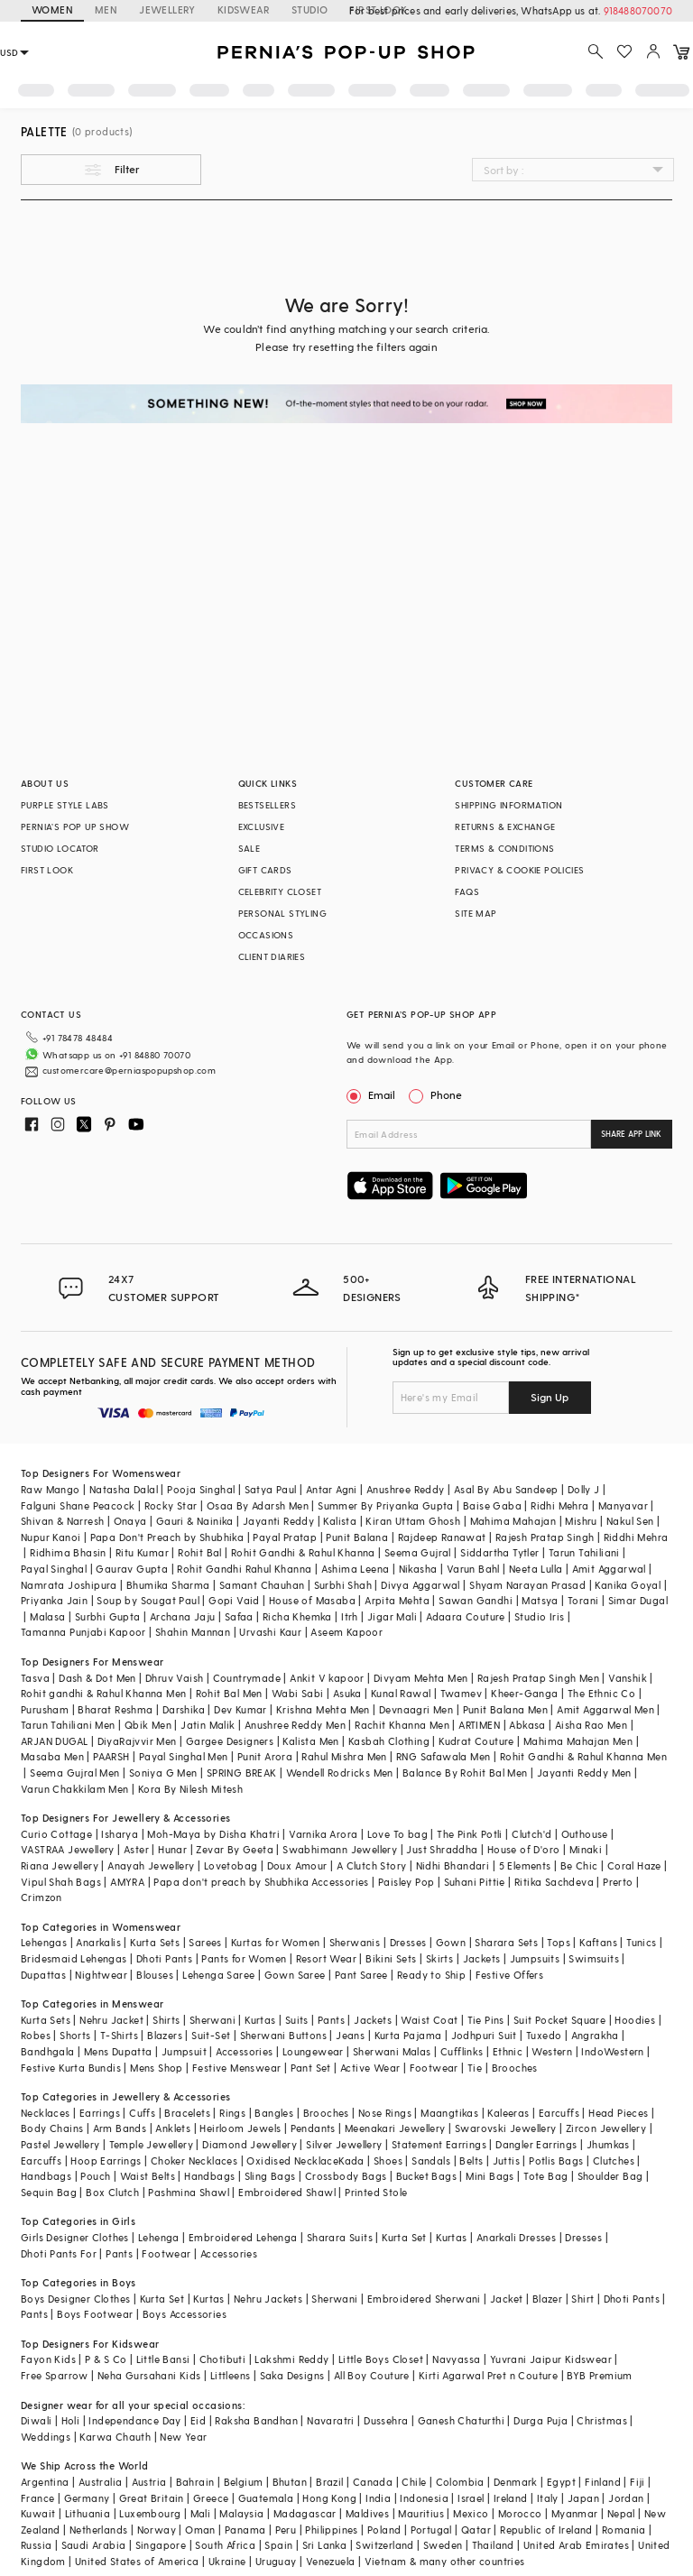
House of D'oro (523, 1849)
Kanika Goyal (628, 1585)
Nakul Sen (630, 1521)
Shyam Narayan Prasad (527, 1585)
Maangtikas (449, 2113)
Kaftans (598, 1942)
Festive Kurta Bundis (71, 2067)
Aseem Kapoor (346, 1632)
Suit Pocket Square (559, 2020)
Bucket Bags (426, 2176)
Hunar (172, 1849)
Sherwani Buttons (283, 2035)
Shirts (166, 2020)
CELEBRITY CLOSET (279, 891)
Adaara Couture (465, 1616)
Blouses (154, 1974)
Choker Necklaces (194, 2160)
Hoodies (634, 2020)
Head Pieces (618, 2113)
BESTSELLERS (267, 804)
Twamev (461, 1693)
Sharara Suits (340, 2237)
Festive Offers (510, 1974)
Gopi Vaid (234, 1600)
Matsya (540, 1600)
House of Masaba (312, 1600)
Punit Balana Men (505, 1709)
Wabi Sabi (298, 1693)
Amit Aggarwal (609, 1568)
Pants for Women (243, 1958)
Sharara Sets (506, 1942)
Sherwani (212, 2020)
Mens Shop (156, 2067)
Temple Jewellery (151, 2144)
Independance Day (134, 2420)
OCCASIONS (266, 934)
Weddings (45, 2436)
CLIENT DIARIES (272, 956)
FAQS (467, 891)
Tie (474, 2067)
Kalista (339, 1521)
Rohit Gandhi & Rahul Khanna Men (583, 1756)
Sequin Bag (49, 2192)
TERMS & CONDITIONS (504, 848)
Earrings (99, 2113)
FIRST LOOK (47, 869)
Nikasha (418, 1568)
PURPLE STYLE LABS (65, 804)
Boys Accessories (184, 2314)
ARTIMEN (479, 1725)
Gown (451, 1942)
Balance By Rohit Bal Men (465, 1772)
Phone (445, 1094)
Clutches (613, 2160)
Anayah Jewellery (150, 1865)
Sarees (205, 1942)
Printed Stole (376, 2192)
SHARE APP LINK (631, 1134)
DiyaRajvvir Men (137, 1741)
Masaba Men (52, 1756)
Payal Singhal (54, 1568)
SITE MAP (475, 913)
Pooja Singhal (201, 1489)
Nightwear (101, 1974)
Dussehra (386, 2420)
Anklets (172, 2128)
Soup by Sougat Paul (148, 1600)
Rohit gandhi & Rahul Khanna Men (103, 1693)
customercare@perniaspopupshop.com (129, 1070)
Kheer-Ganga (524, 1693)
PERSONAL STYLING (282, 913)
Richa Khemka (297, 1616)
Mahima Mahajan (513, 1521)
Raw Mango (50, 1489)
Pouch (95, 2176)
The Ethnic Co (601, 1693)
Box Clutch (112, 2192)
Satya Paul (271, 1489)
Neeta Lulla (535, 1568)
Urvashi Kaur (270, 1632)
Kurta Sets (155, 1942)
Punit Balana (357, 1537)
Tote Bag (545, 2176)
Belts (471, 2160)
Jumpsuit (184, 2051)
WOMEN (52, 9)
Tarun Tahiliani (584, 1552)
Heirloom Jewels (240, 2128)
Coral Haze (634, 1865)
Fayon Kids (48, 2359)
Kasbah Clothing (389, 1741)
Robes (36, 2035)
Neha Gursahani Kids (149, 2375)
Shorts (75, 2035)
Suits (297, 2020)
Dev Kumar (240, 1709)
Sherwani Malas (392, 2051)
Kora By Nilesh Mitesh (190, 1789)
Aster (136, 1849)
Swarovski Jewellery (506, 2128)
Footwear (434, 2067)
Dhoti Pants (164, 1958)
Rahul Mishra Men (343, 1756)
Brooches (515, 2067)
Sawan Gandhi (476, 1600)
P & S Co (105, 2359)
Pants (331, 2020)
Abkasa (527, 1725)
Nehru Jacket (111, 2020)
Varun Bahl (473, 1568)
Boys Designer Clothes (75, 2298)
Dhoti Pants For (59, 2253)
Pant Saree (361, 1974)
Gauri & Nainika (195, 1521)
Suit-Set (210, 2035)
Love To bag (397, 1834)
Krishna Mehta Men (323, 1709)
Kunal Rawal (400, 1693)
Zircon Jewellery (606, 2128)
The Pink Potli (470, 1834)
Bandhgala (48, 2051)
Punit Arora (264, 1756)
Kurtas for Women (275, 1942)
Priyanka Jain (54, 1600)
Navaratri (331, 2420)
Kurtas (260, 2020)
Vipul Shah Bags (61, 1882)
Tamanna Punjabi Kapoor (83, 1632)
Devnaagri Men (416, 1709)
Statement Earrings (439, 2144)
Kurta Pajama (408, 2035)
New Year (183, 2436)
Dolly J (584, 1489)
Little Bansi (163, 2359)
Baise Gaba (492, 1505)
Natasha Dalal (123, 1489)
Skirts (439, 1958)
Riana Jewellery (59, 1865)
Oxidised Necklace (292, 2160)
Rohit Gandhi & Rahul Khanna (303, 1552)
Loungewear (313, 2051)
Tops (558, 1942)
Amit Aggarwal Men (605, 1709)
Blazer (547, 2298)
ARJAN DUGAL (54, 1741)
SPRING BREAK (242, 1772)
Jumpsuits (535, 1958)
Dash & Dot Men (97, 1678)
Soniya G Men (163, 1772)
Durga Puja (540, 2420)
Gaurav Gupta (132, 1568)
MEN (106, 9)
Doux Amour (297, 1865)
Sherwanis (355, 1942)
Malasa (47, 1616)
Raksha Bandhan (256, 2420)
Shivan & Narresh (62, 1521)
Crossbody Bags (346, 2176)
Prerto (618, 1882)
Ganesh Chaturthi (461, 2420)
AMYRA (127, 1882)
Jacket (506, 2298)
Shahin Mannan (192, 1632)
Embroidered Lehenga (243, 2237)
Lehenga (159, 2237)
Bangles (273, 2113)
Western (551, 2051)
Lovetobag (231, 1865)
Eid (198, 2420)
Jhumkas (608, 2144)
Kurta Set (404, 2237)
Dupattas (43, 1974)
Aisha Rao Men (591, 1725)
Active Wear (370, 2067)
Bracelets (187, 2113)
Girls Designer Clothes (75, 2237)
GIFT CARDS (265, 869)
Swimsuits (593, 1958)
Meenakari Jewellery (395, 2128)
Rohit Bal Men (229, 1693)
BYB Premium (599, 2375)
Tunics (641, 1942)
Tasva (35, 1678)
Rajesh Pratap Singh (545, 1537)
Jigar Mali (392, 1616)
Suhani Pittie (474, 1882)
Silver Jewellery (344, 2144)
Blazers (164, 2035)
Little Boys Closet (380, 2359)
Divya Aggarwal (420, 1585)
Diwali (36, 2420)
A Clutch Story (372, 1865)
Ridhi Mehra (559, 1505)
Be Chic (579, 1865)
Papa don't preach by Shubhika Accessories (260, 1882)
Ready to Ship (431, 1974)
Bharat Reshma (115, 1709)
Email (372, 1094)
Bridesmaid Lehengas (74, 1958)
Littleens (230, 2375)
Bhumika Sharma (168, 1585)
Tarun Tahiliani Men (68, 1725)
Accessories (244, 2051)
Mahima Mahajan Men (578, 1741)
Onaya (130, 1521)
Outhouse (584, 1834)
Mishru (580, 1521)
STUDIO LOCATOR (60, 848)
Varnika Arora (323, 1834)
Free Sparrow (54, 2375)
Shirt (582, 2298)
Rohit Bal (200, 1552)
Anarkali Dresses (516, 2237)
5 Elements (525, 1865)
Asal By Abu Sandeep (506, 1489)
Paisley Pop (406, 1882)
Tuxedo (543, 2035)
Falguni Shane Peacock (77, 1505)
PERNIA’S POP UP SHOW (75, 826)
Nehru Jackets (268, 2298)
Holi (70, 2420)
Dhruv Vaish (174, 1678)
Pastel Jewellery (60, 2144)
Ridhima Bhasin (68, 1552)
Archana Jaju (183, 1616)
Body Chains (52, 2128)
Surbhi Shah (343, 1585)
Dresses (408, 1942)
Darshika (183, 1709)
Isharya (119, 1834)
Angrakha (595, 2035)
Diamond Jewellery (249, 2144)
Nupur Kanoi (50, 1537)
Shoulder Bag (610, 2176)
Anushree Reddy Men (295, 1725)
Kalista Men (310, 1741)
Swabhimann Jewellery (339, 1849)
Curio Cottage (56, 1834)
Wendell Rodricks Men (339, 1772)
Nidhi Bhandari (453, 1865)
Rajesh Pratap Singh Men (538, 1678)
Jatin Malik (207, 1725)
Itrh (349, 1616)
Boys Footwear (95, 2314)
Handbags (46, 2176)
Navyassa (456, 2359)
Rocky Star (171, 1505)
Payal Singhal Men (183, 1756)
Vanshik (627, 1678)
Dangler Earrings (536, 2144)
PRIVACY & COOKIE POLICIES (519, 869)
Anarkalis (98, 1942)
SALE (249, 848)
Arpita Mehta (397, 1600)
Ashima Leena (355, 1568)
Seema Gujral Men (74, 1772)
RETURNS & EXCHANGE (505, 826)
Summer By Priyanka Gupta (386, 1505)
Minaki (585, 1849)
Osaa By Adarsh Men (258, 1505)
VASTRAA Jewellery (68, 1849)
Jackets (482, 1958)
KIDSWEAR (243, 9)
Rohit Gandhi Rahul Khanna (244, 1568)
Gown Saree (295, 1974)
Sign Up (549, 1396)
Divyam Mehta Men (420, 1678)
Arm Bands (120, 2128)
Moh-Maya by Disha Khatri (213, 1834)
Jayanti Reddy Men (584, 1772)
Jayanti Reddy (278, 1521)
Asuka (347, 1693)
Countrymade (247, 1678)
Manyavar (623, 1505)
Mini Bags (490, 2176)
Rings (232, 2113)
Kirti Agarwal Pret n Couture (488, 2375)
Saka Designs (292, 2375)
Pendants (313, 2128)
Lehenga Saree (218, 1974)
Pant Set (311, 2067)
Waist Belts (147, 2176)
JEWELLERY (167, 9)
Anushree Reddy (405, 1489)
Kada (351, 2160)
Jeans (350, 2035)
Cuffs (142, 2113)
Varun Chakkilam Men (75, 1789)
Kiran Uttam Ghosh (412, 1521)
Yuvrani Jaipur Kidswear (551, 2359)
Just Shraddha (441, 1849)
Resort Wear (326, 1958)
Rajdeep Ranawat (442, 1537)
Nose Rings (384, 2113)
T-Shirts (119, 2035)
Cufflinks (462, 2051)
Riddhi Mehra (636, 1537)
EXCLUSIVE (261, 826)
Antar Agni (331, 1489)
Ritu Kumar (142, 1552)
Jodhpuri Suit (484, 2035)
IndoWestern (612, 2051)
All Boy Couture (372, 2375)
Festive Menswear (236, 2067)
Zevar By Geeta (234, 1849)
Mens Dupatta (118, 2051)
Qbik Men (148, 1725)
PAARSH (111, 1756)
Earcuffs (559, 2113)
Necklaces (45, 2113)
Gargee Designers (229, 1741)
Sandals (430, 2160)
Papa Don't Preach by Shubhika (167, 1537)
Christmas (602, 2420)
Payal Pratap (285, 1537)
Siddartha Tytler (499, 1552)
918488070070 (638, 10)
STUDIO (309, 9)
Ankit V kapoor (327, 1678)
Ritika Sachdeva (554, 1882)
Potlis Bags (556, 2160)
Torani (583, 1600)
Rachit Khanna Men (402, 1725)
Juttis (506, 2160)
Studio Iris (539, 1616)
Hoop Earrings (105, 2160)
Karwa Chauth (115, 2436)
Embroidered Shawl (287, 2192)
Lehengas (44, 1942)
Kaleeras (508, 2113)
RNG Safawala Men (443, 1756)
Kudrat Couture (476, 1741)
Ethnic (507, 2051)
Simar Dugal (638, 1600)
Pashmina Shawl (188, 2192)
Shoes (388, 2160)
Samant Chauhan (262, 1585)
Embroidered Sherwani (424, 2298)
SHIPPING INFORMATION (508, 804)
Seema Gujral (417, 1552)
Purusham (45, 1709)
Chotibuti (222, 2359)
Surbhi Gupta (108, 1616)
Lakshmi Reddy (291, 2359)
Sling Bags (270, 2176)
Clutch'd (531, 1834)
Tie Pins (485, 2020)
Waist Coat (429, 2020)
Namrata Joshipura (69, 1585)
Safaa (239, 1616)
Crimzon (41, 1897)
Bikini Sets (390, 1958)
